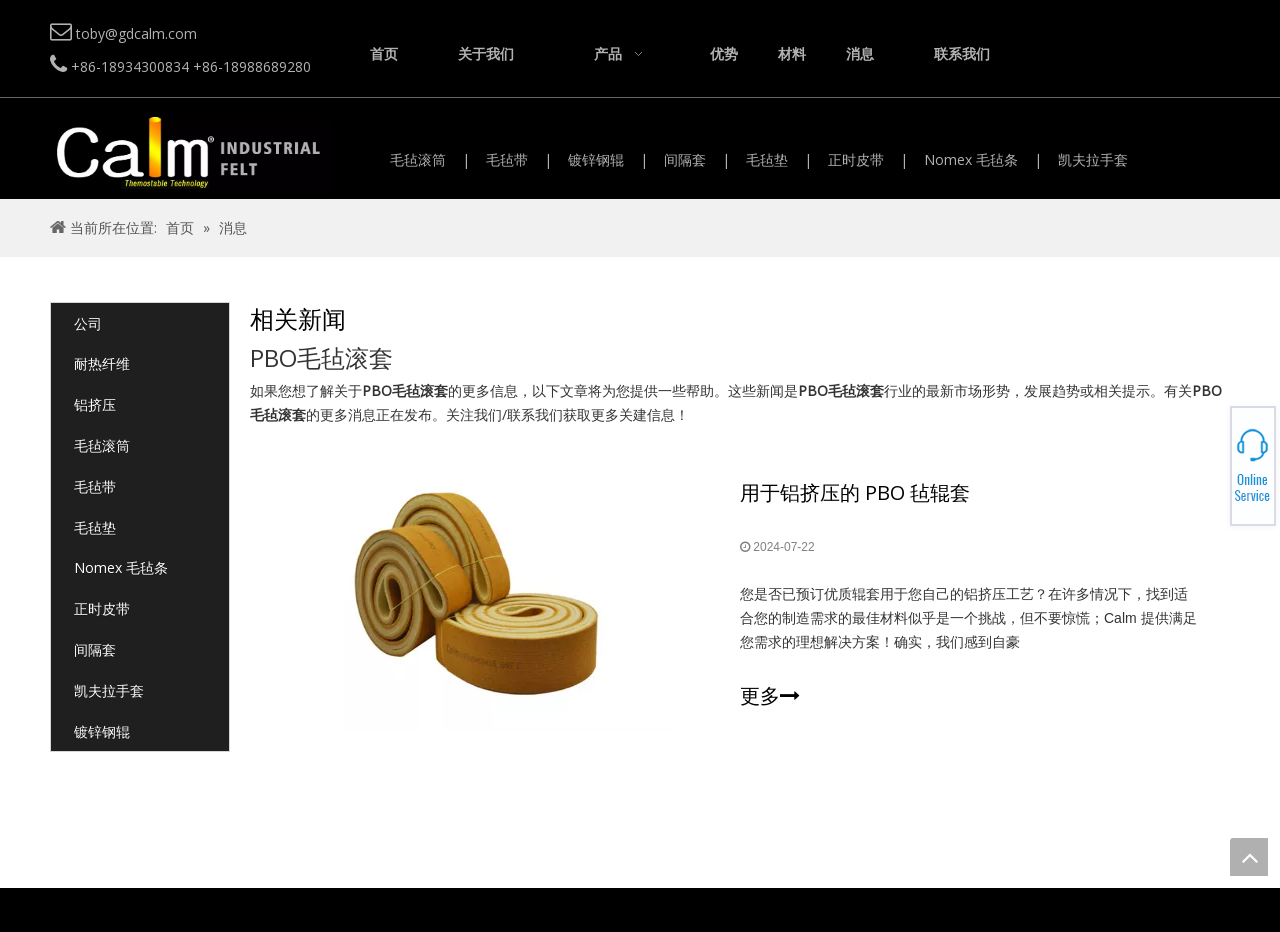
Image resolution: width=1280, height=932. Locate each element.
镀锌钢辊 (596, 159)
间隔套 (685, 159)
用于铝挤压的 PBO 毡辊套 (855, 492)
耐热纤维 (102, 363)
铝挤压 (95, 404)
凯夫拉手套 (1093, 159)
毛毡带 (507, 159)
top (1249, 857)
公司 (88, 323)
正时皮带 (856, 159)
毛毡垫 (767, 159)
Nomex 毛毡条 (971, 159)
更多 (770, 696)
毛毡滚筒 (418, 159)
